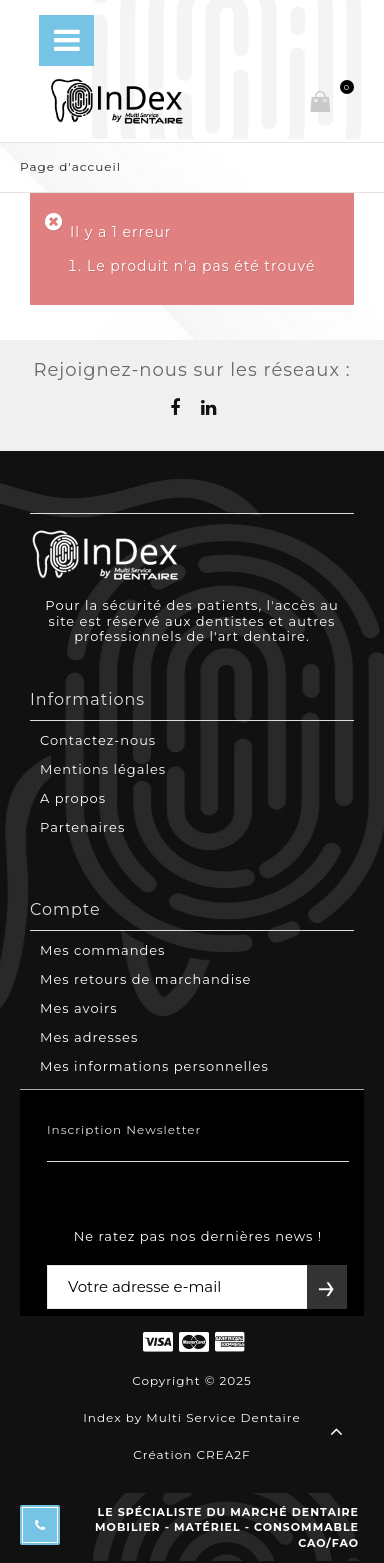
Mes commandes (102, 950)
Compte (65, 909)
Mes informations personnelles (154, 1066)
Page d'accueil (70, 166)
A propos (73, 798)
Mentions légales (103, 769)
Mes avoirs (79, 1008)
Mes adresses (89, 1037)
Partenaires (82, 827)
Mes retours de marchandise (145, 979)
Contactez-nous (98, 740)
